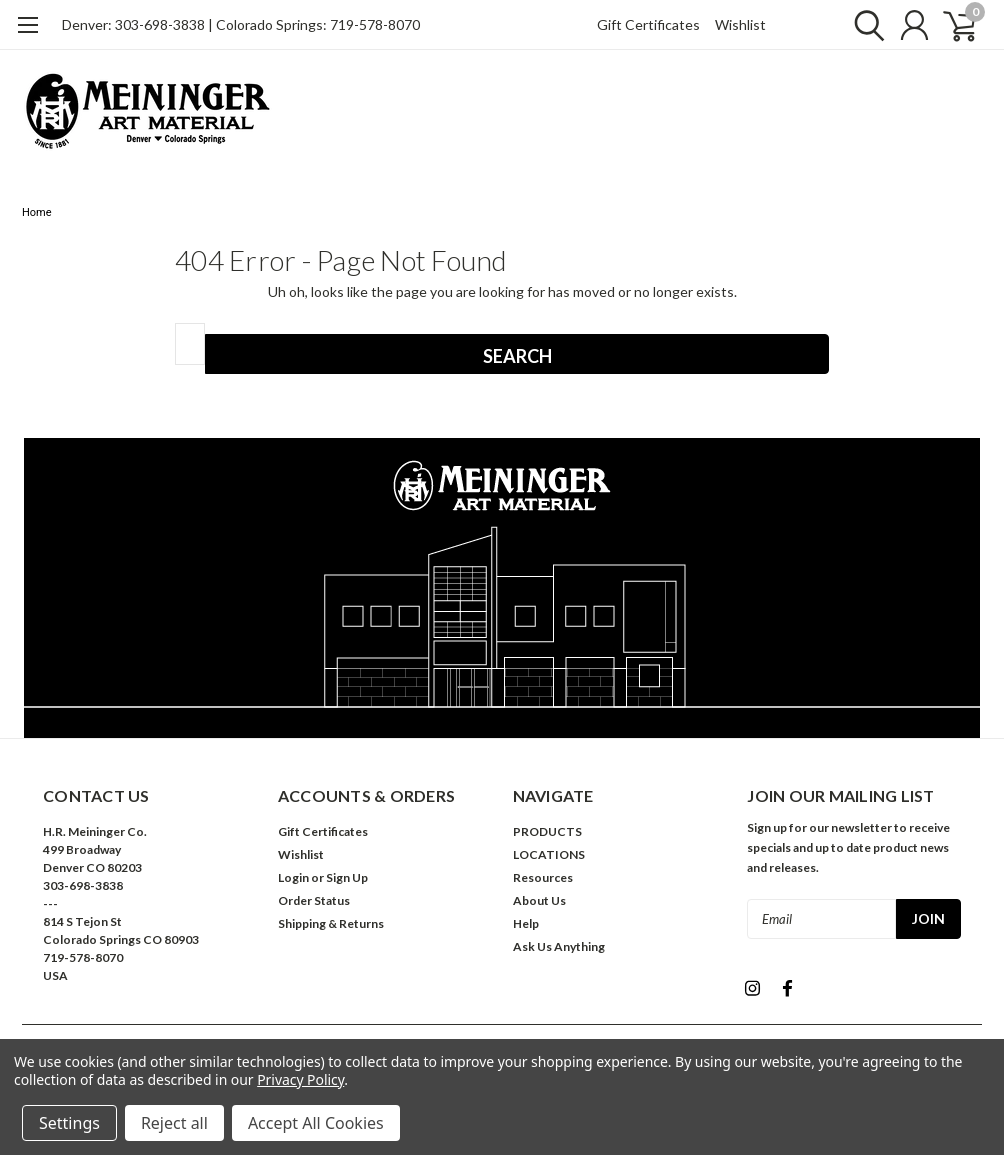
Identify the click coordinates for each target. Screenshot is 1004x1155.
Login (293, 877)
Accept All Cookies (316, 1123)
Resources (543, 877)
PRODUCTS (547, 831)
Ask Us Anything (559, 946)
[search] (864, 25)
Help (526, 923)
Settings (69, 1123)
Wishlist (740, 24)
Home (37, 212)
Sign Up (347, 877)
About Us (539, 900)
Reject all (174, 1123)
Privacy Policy (300, 1079)
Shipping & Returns (331, 923)
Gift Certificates (648, 24)
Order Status (314, 900)
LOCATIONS (549, 854)
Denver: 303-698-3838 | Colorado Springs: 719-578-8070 (241, 24)
